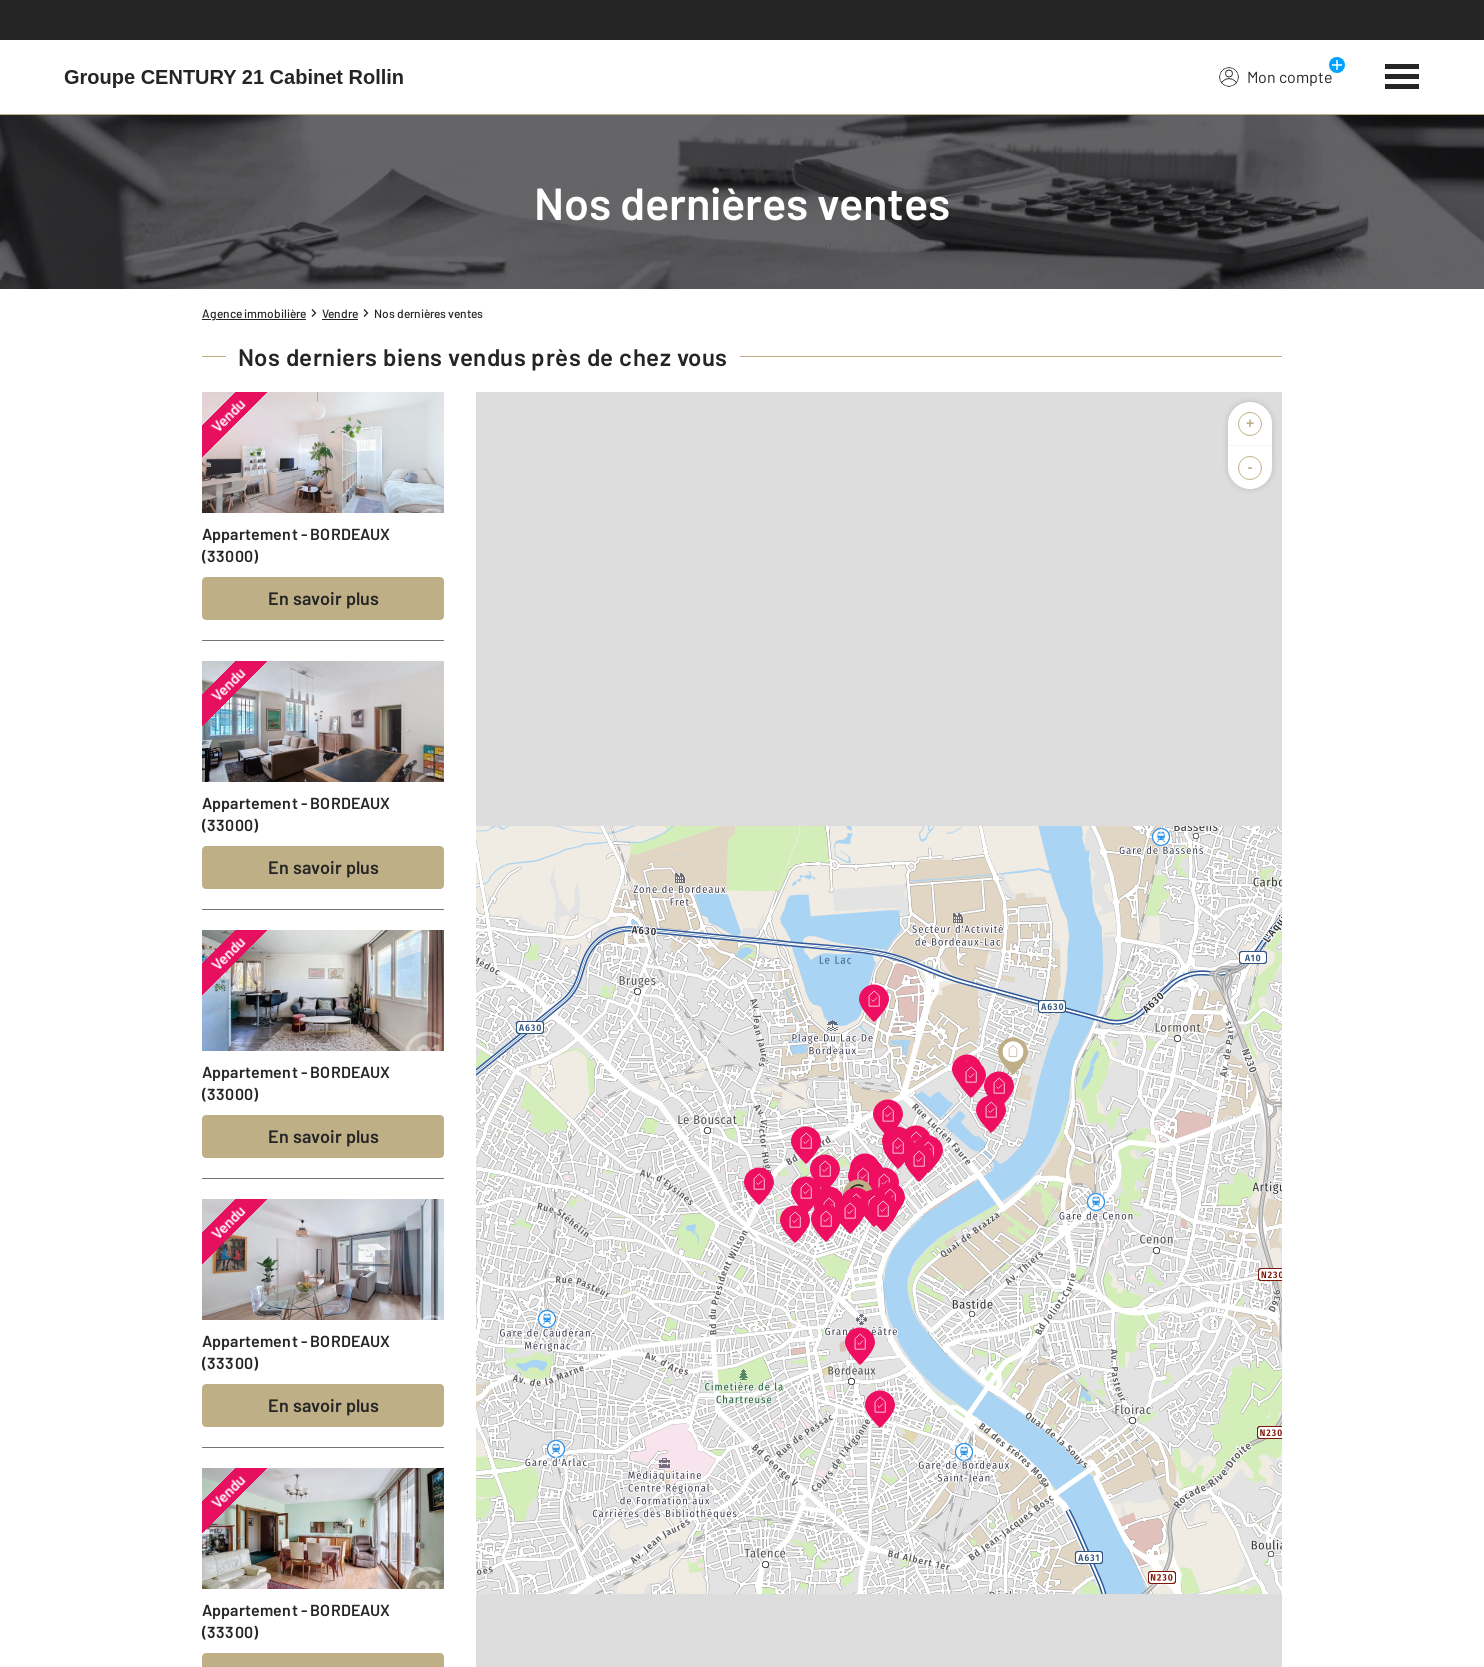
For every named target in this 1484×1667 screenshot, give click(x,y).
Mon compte (1276, 76)
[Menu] (1402, 74)
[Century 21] (234, 77)
